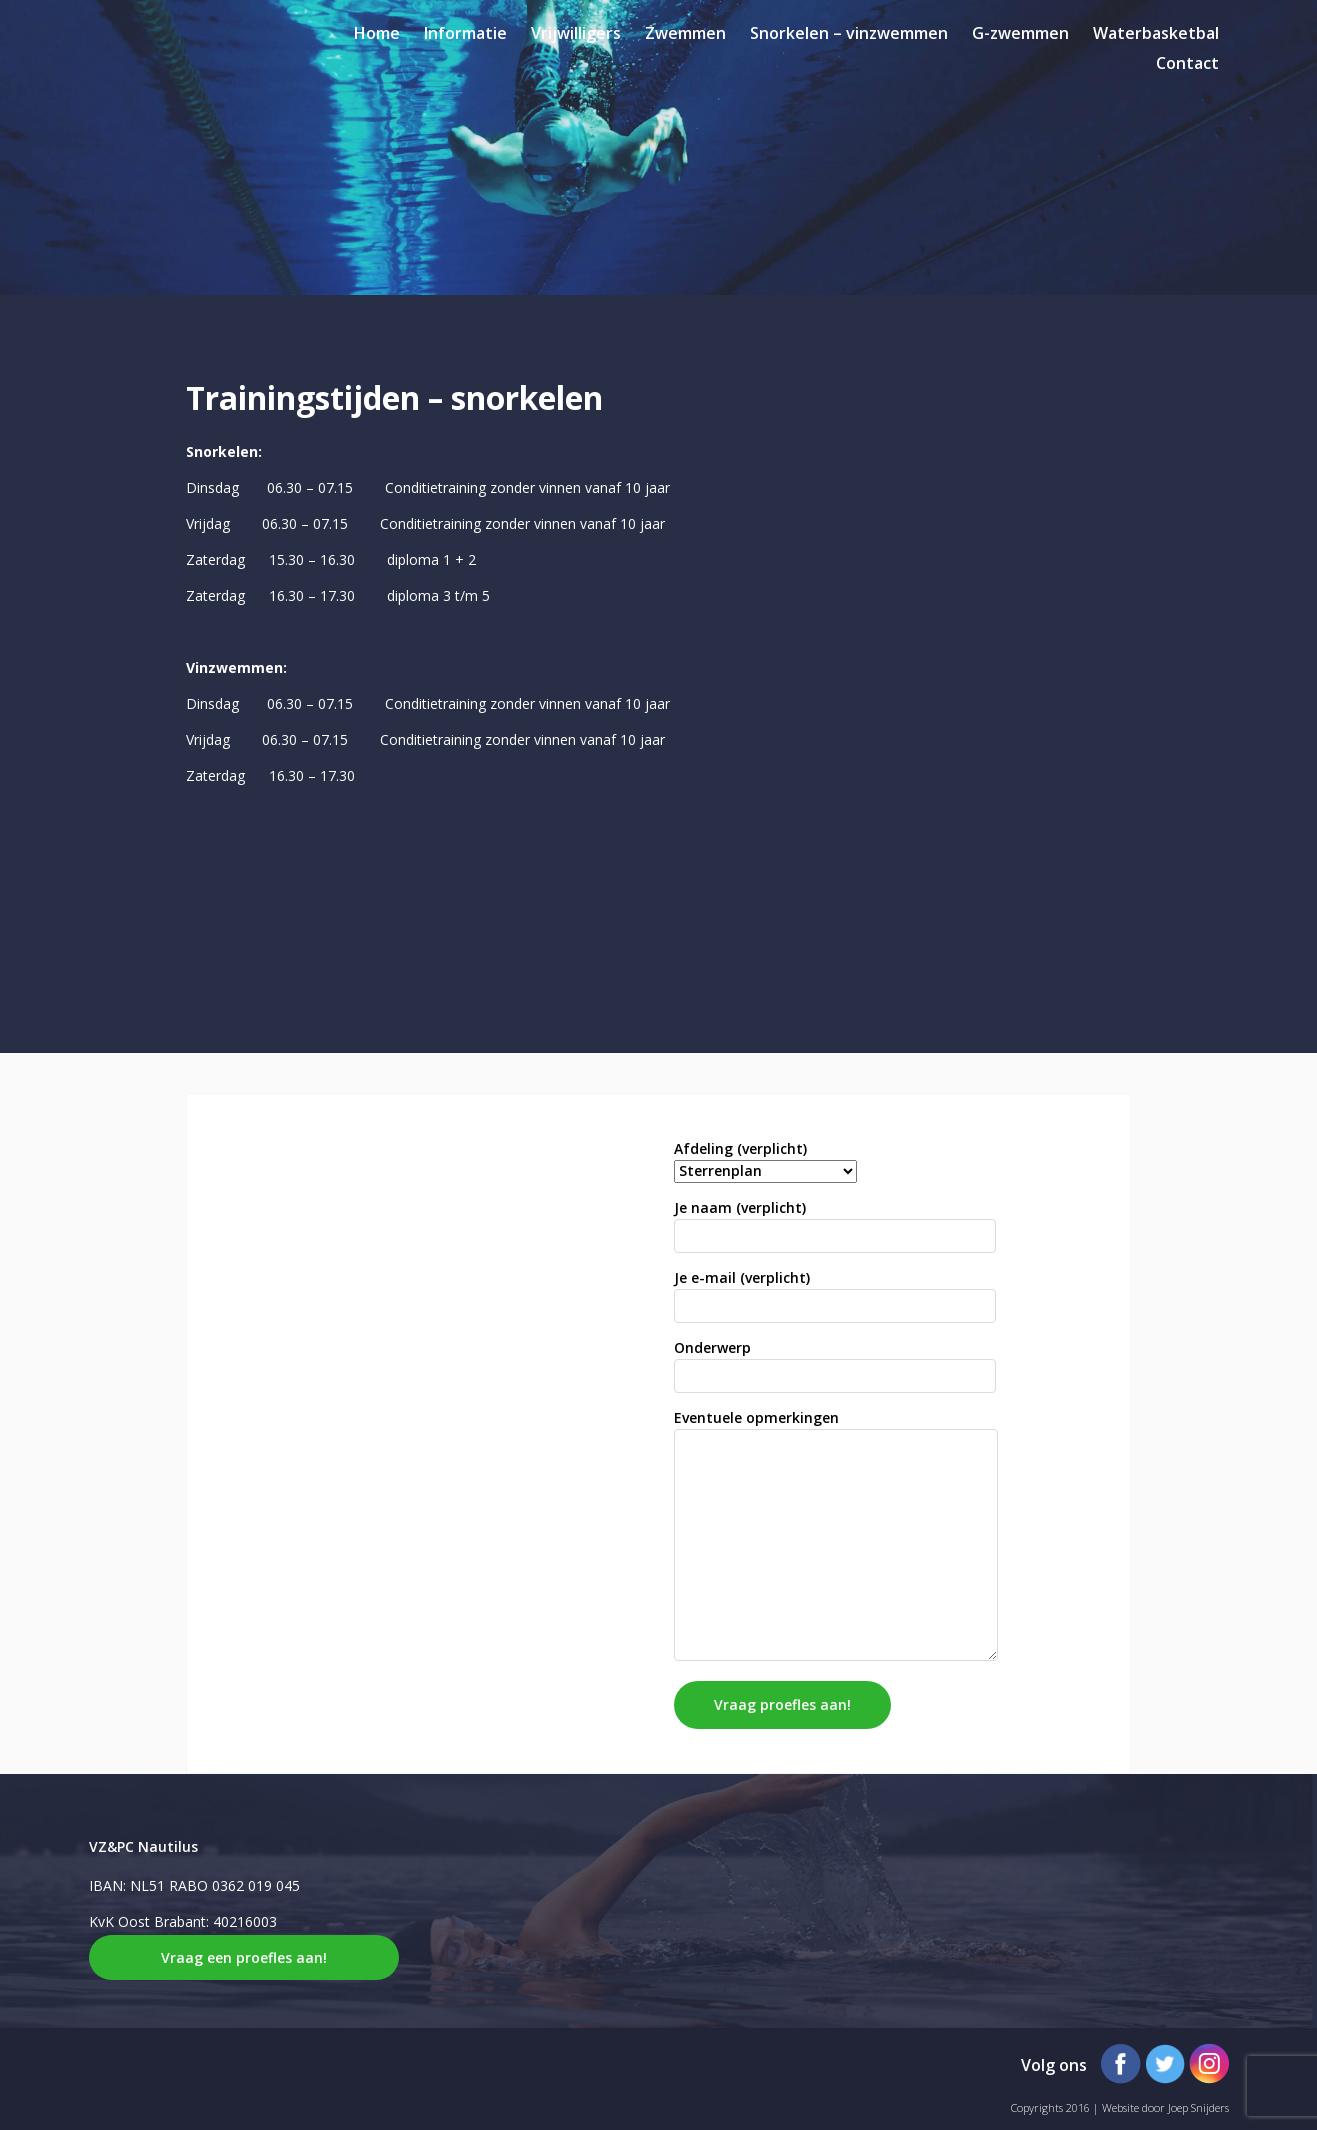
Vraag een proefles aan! (244, 1957)
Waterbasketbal (1156, 33)
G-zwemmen (1020, 33)
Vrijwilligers (576, 33)
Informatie (465, 33)
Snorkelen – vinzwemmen (849, 33)
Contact (1187, 63)
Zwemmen (685, 33)
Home (377, 33)
